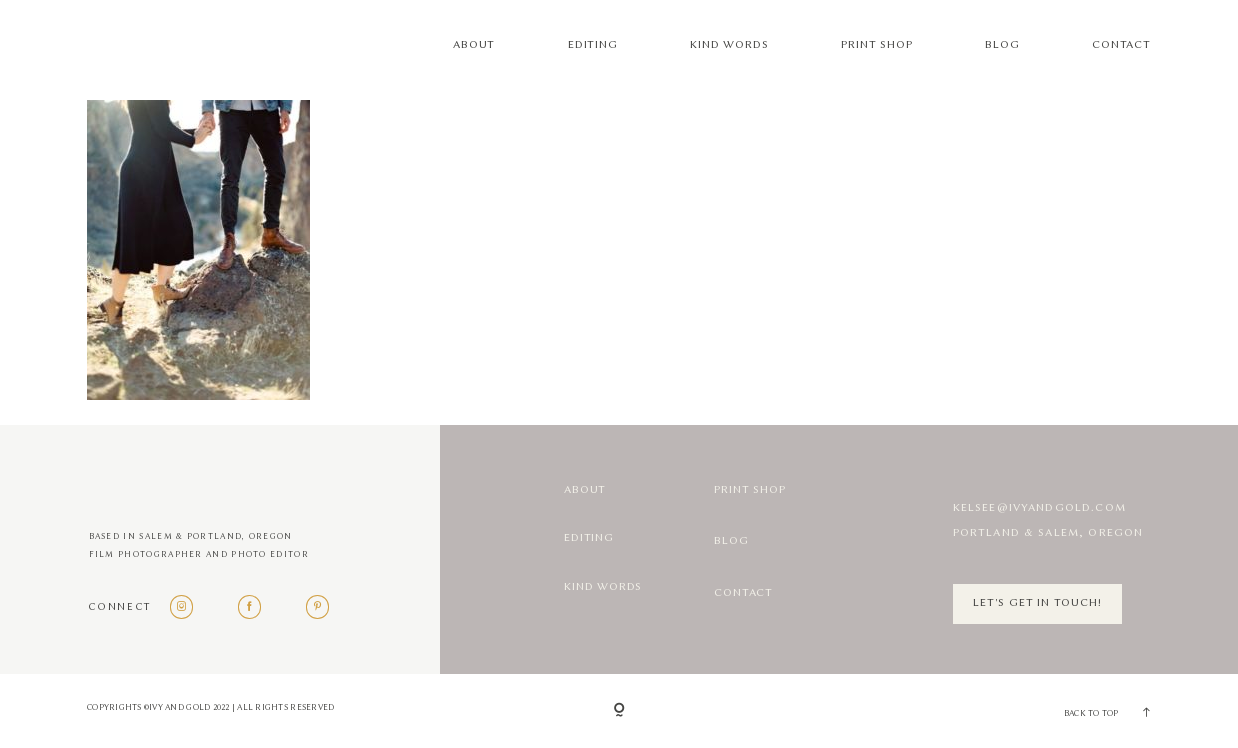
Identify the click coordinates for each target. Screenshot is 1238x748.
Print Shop (876, 45)
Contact (1121, 45)
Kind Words (729, 45)
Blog (1002, 45)
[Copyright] (619, 711)
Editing (593, 45)
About (474, 45)
